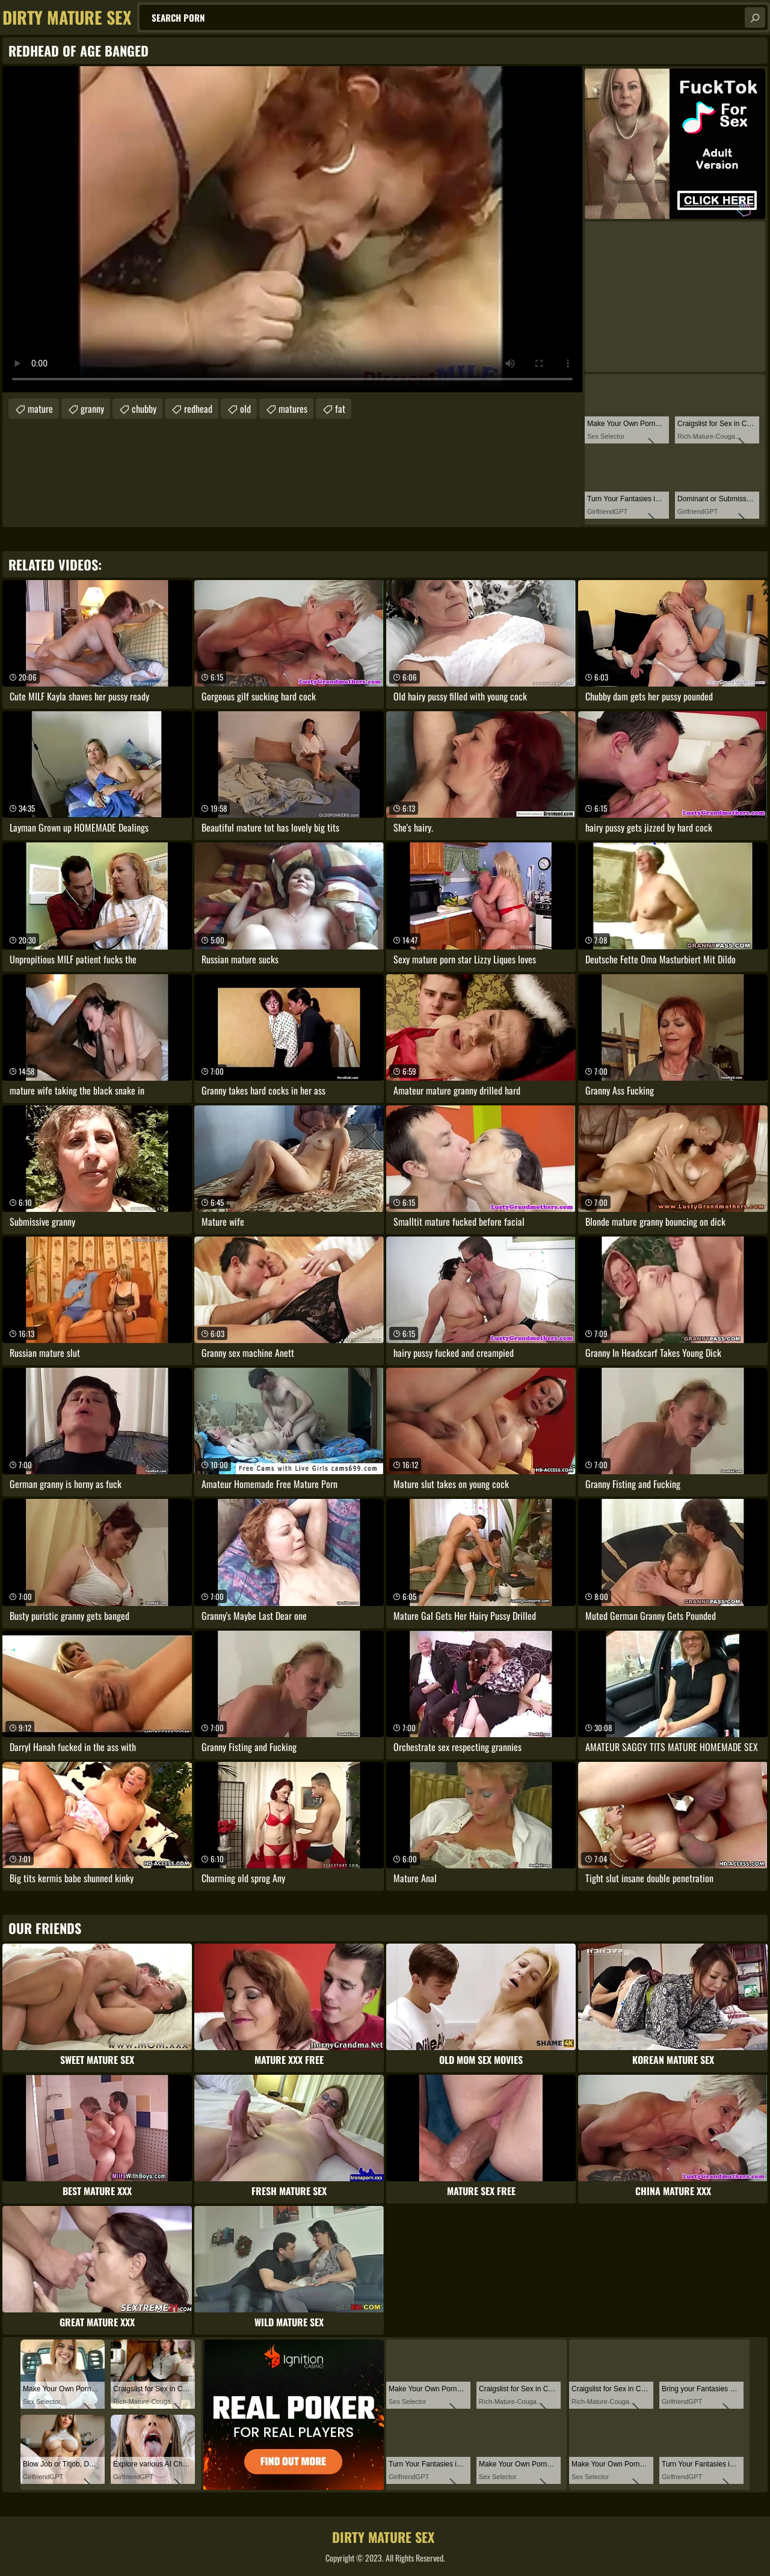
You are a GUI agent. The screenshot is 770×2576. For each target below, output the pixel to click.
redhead (198, 408)
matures (293, 408)
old (245, 408)
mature (40, 408)
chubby (144, 408)
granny (92, 408)
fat (340, 408)
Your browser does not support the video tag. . (292, 229)
